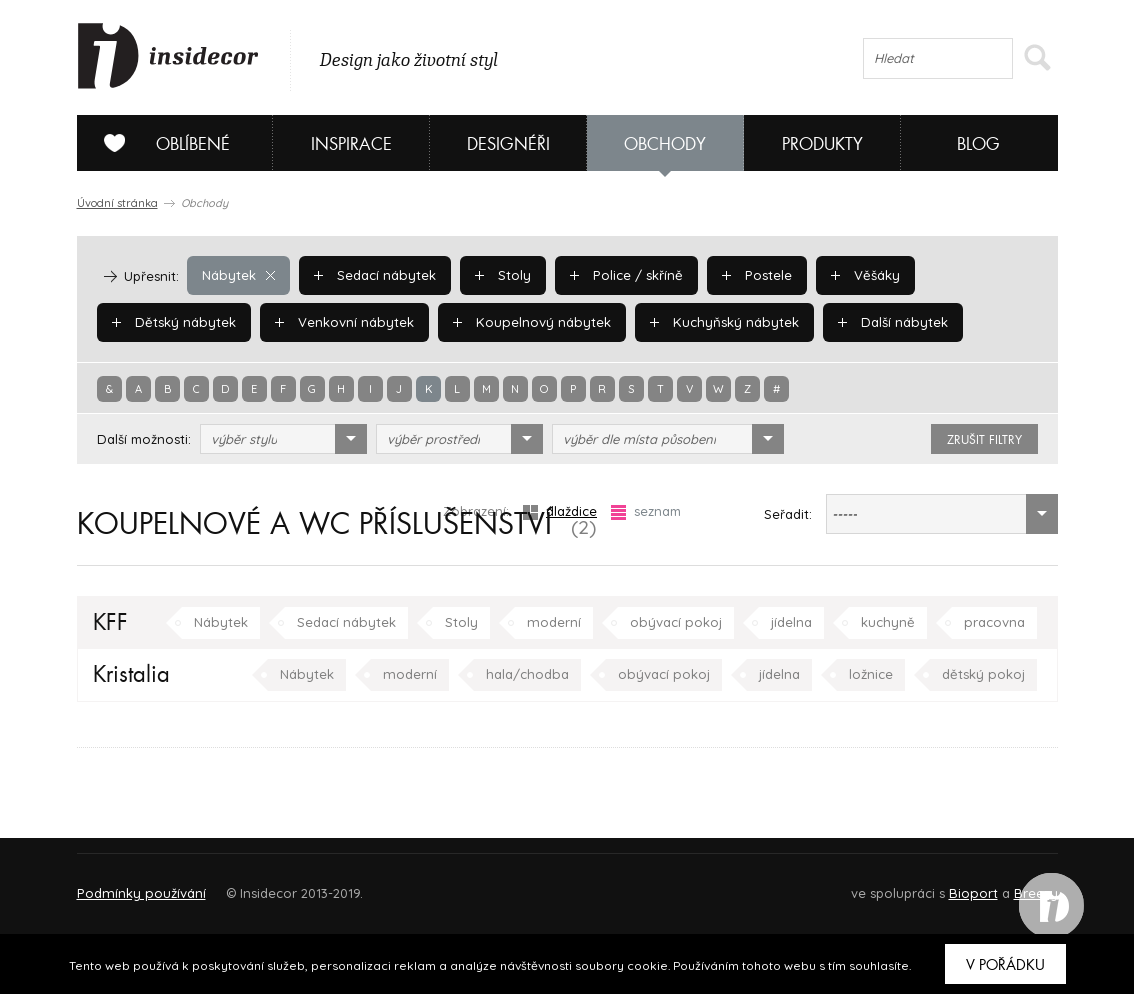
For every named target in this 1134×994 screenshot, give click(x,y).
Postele (752, 275)
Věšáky (860, 275)
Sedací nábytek (373, 275)
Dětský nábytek (173, 322)
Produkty (822, 144)
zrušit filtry (984, 440)
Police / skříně (623, 275)
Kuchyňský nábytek (717, 322)
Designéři (508, 144)
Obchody (665, 144)
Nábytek (238, 275)
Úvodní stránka (117, 203)
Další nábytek (883, 322)
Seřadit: (788, 514)
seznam (646, 511)
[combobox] (283, 439)
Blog (978, 144)
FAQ (1024, 884)
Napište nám (261, 884)
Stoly (501, 275)
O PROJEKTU (135, 884)
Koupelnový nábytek (527, 322)
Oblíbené (159, 143)
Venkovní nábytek (342, 322)
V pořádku (1005, 965)
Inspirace (351, 144)
